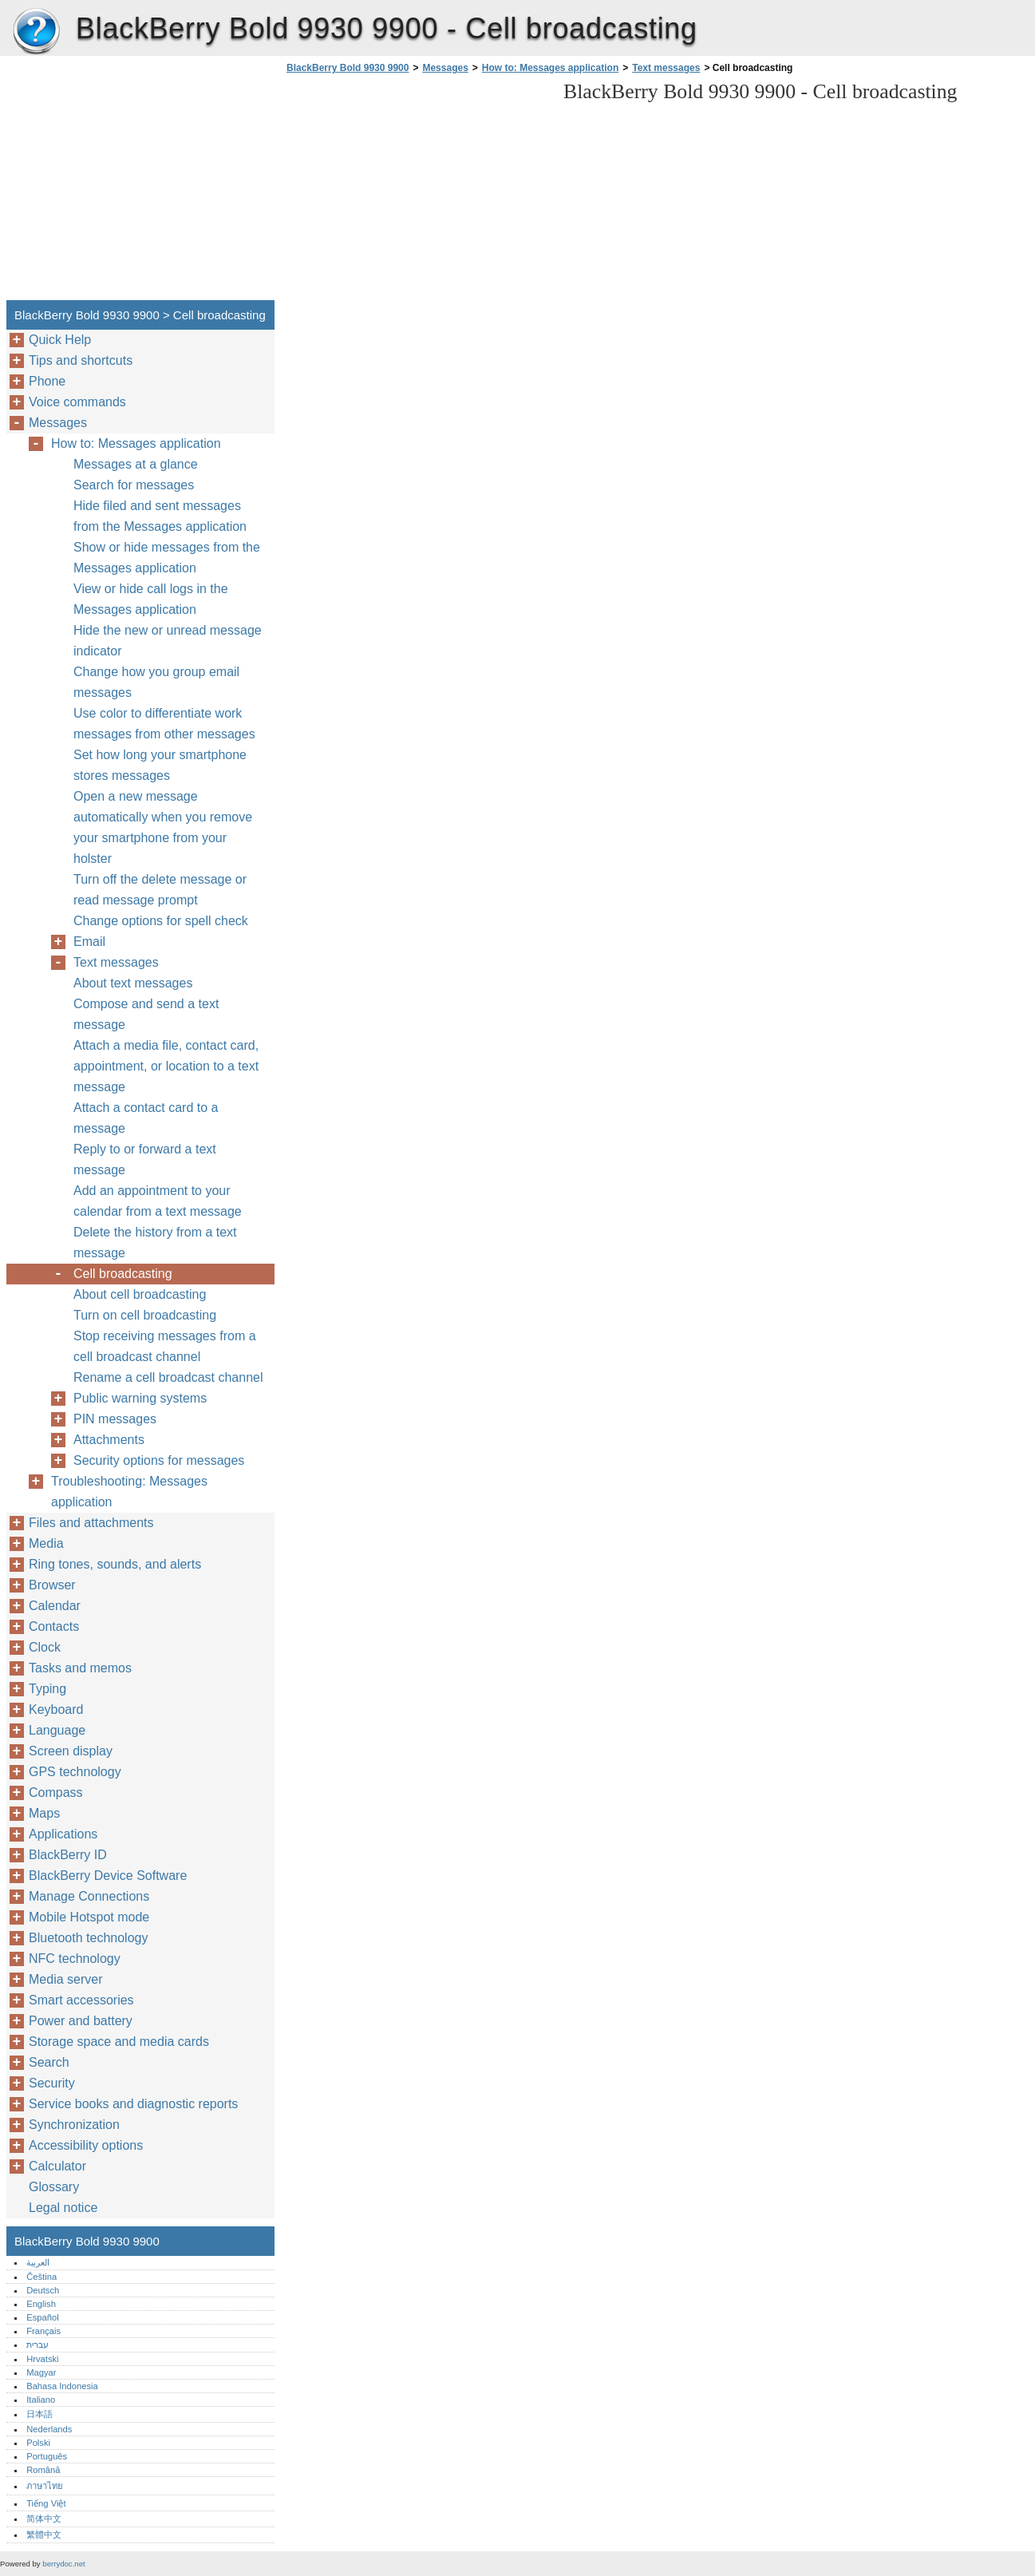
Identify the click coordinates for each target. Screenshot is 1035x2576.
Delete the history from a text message (155, 1242)
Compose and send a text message (146, 1014)
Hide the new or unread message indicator (167, 640)
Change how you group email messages (156, 682)
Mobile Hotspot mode (89, 1917)
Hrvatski (42, 2359)
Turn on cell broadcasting (144, 1315)
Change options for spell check (160, 921)
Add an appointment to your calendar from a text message (157, 1201)
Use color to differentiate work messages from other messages (164, 723)
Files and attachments (91, 1522)
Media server (65, 1979)
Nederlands (49, 2429)
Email (89, 941)
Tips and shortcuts (80, 360)
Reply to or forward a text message (144, 1159)
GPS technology (75, 1772)
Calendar (55, 1605)
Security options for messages (158, 1460)
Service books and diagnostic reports (133, 2104)
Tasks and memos (80, 1668)
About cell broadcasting (139, 1294)
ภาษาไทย (44, 2486)
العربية (37, 2262)
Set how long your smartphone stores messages (160, 765)
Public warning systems (140, 1398)
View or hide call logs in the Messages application (150, 599)
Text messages (666, 67)
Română (43, 2470)
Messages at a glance (135, 464)
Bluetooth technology (88, 1938)
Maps (44, 1813)
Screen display (71, 1751)
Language (57, 1730)
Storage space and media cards (119, 2041)
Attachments (108, 1439)
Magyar (41, 2372)
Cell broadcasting (122, 1273)
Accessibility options (86, 2145)
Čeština (41, 2276)
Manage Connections (89, 1896)
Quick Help (60, 339)
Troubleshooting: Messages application (129, 1491)
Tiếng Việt (45, 2503)
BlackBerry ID (68, 1855)
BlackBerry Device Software (108, 1875)
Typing (47, 1689)
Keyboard (56, 1709)
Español (42, 2317)
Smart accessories (81, 2000)
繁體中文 (43, 2534)
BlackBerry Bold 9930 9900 (36, 32)
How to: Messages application (550, 67)
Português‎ (46, 2456)
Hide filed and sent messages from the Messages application (160, 516)
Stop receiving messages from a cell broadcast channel (164, 1346)
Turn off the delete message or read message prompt (160, 890)
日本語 (39, 2414)
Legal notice (63, 2207)
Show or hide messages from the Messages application (166, 557)
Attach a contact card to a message (145, 1118)
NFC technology (74, 1958)
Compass (56, 1792)
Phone (47, 381)
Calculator (57, 2166)
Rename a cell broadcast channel (168, 1377)
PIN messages (114, 1419)
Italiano (40, 2399)
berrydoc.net (63, 2563)
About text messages (132, 983)
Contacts (54, 1626)
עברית (37, 2344)
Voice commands (77, 402)
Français (43, 2331)
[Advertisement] (416, 191)
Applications (63, 1834)
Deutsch (42, 2290)
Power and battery (80, 2021)
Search (49, 2062)
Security (52, 2083)
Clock (45, 1647)
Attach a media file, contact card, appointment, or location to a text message (166, 1066)
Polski (38, 2442)
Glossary (54, 2187)
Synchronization (74, 2124)
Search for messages (133, 485)
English (41, 2304)
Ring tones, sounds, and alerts (115, 1564)
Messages (445, 67)
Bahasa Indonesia (62, 2386)
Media (46, 1543)
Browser (52, 1585)
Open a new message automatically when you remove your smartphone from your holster (162, 827)
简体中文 (43, 2518)
